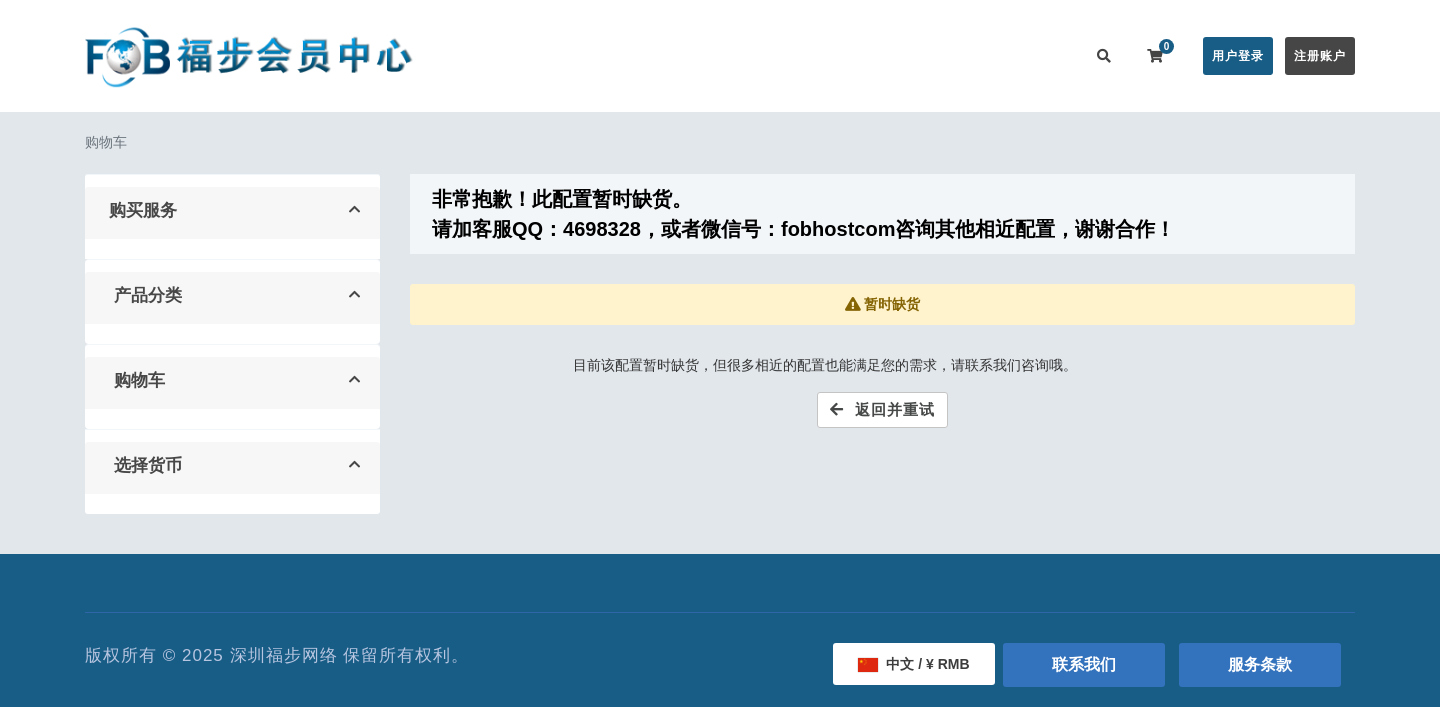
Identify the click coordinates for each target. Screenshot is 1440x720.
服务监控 (878, 55)
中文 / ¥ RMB (913, 664)
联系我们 (1038, 55)
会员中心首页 (527, 55)
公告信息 (718, 55)
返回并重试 (882, 409)
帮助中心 (798, 55)
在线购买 (624, 55)
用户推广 (958, 55)
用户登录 (1238, 56)
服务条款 (1260, 664)
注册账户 (1320, 56)
